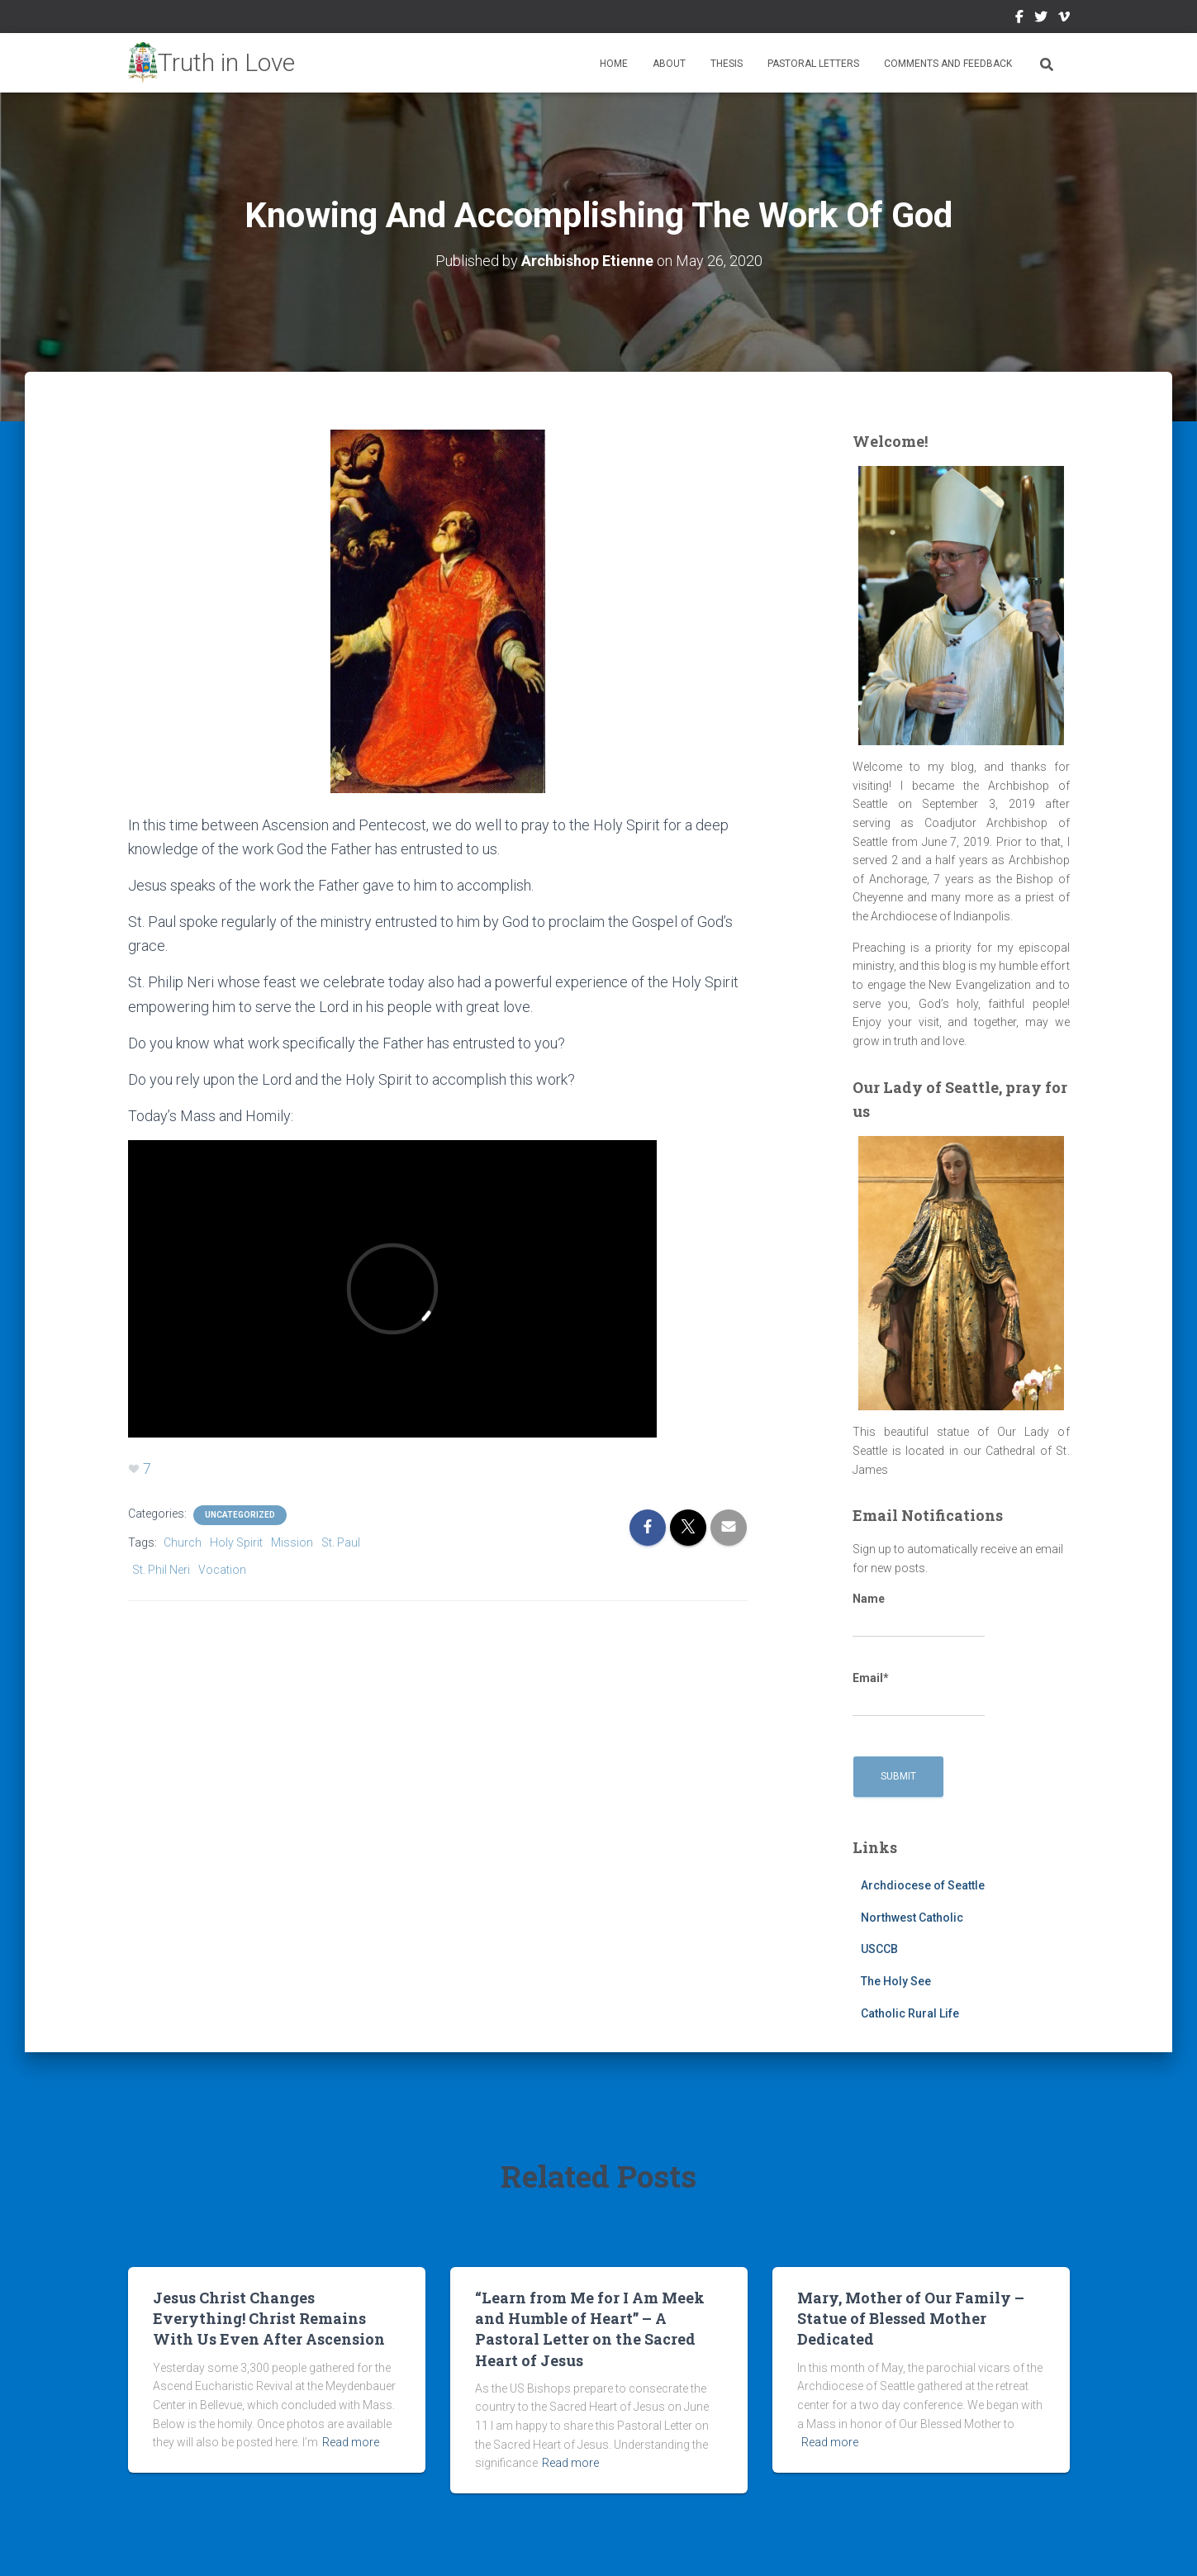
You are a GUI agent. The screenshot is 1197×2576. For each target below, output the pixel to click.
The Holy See (896, 1981)
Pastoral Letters (813, 63)
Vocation (222, 1569)
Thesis (726, 63)
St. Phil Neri (161, 1569)
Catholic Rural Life (910, 2013)
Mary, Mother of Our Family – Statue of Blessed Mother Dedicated (910, 2318)
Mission (292, 1542)
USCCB (879, 1949)
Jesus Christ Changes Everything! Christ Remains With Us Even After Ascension (269, 2318)
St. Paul (340, 1542)
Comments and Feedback (948, 63)
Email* (919, 1694)
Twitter (1040, 19)
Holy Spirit (236, 1542)
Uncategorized (240, 1514)
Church (183, 1542)
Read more (350, 2442)
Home (614, 63)
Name (919, 1615)
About (669, 63)
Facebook (1019, 19)
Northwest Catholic (912, 1917)
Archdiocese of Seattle (923, 1885)
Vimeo (1064, 19)
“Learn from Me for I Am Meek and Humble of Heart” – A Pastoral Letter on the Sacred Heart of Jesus (590, 2329)
